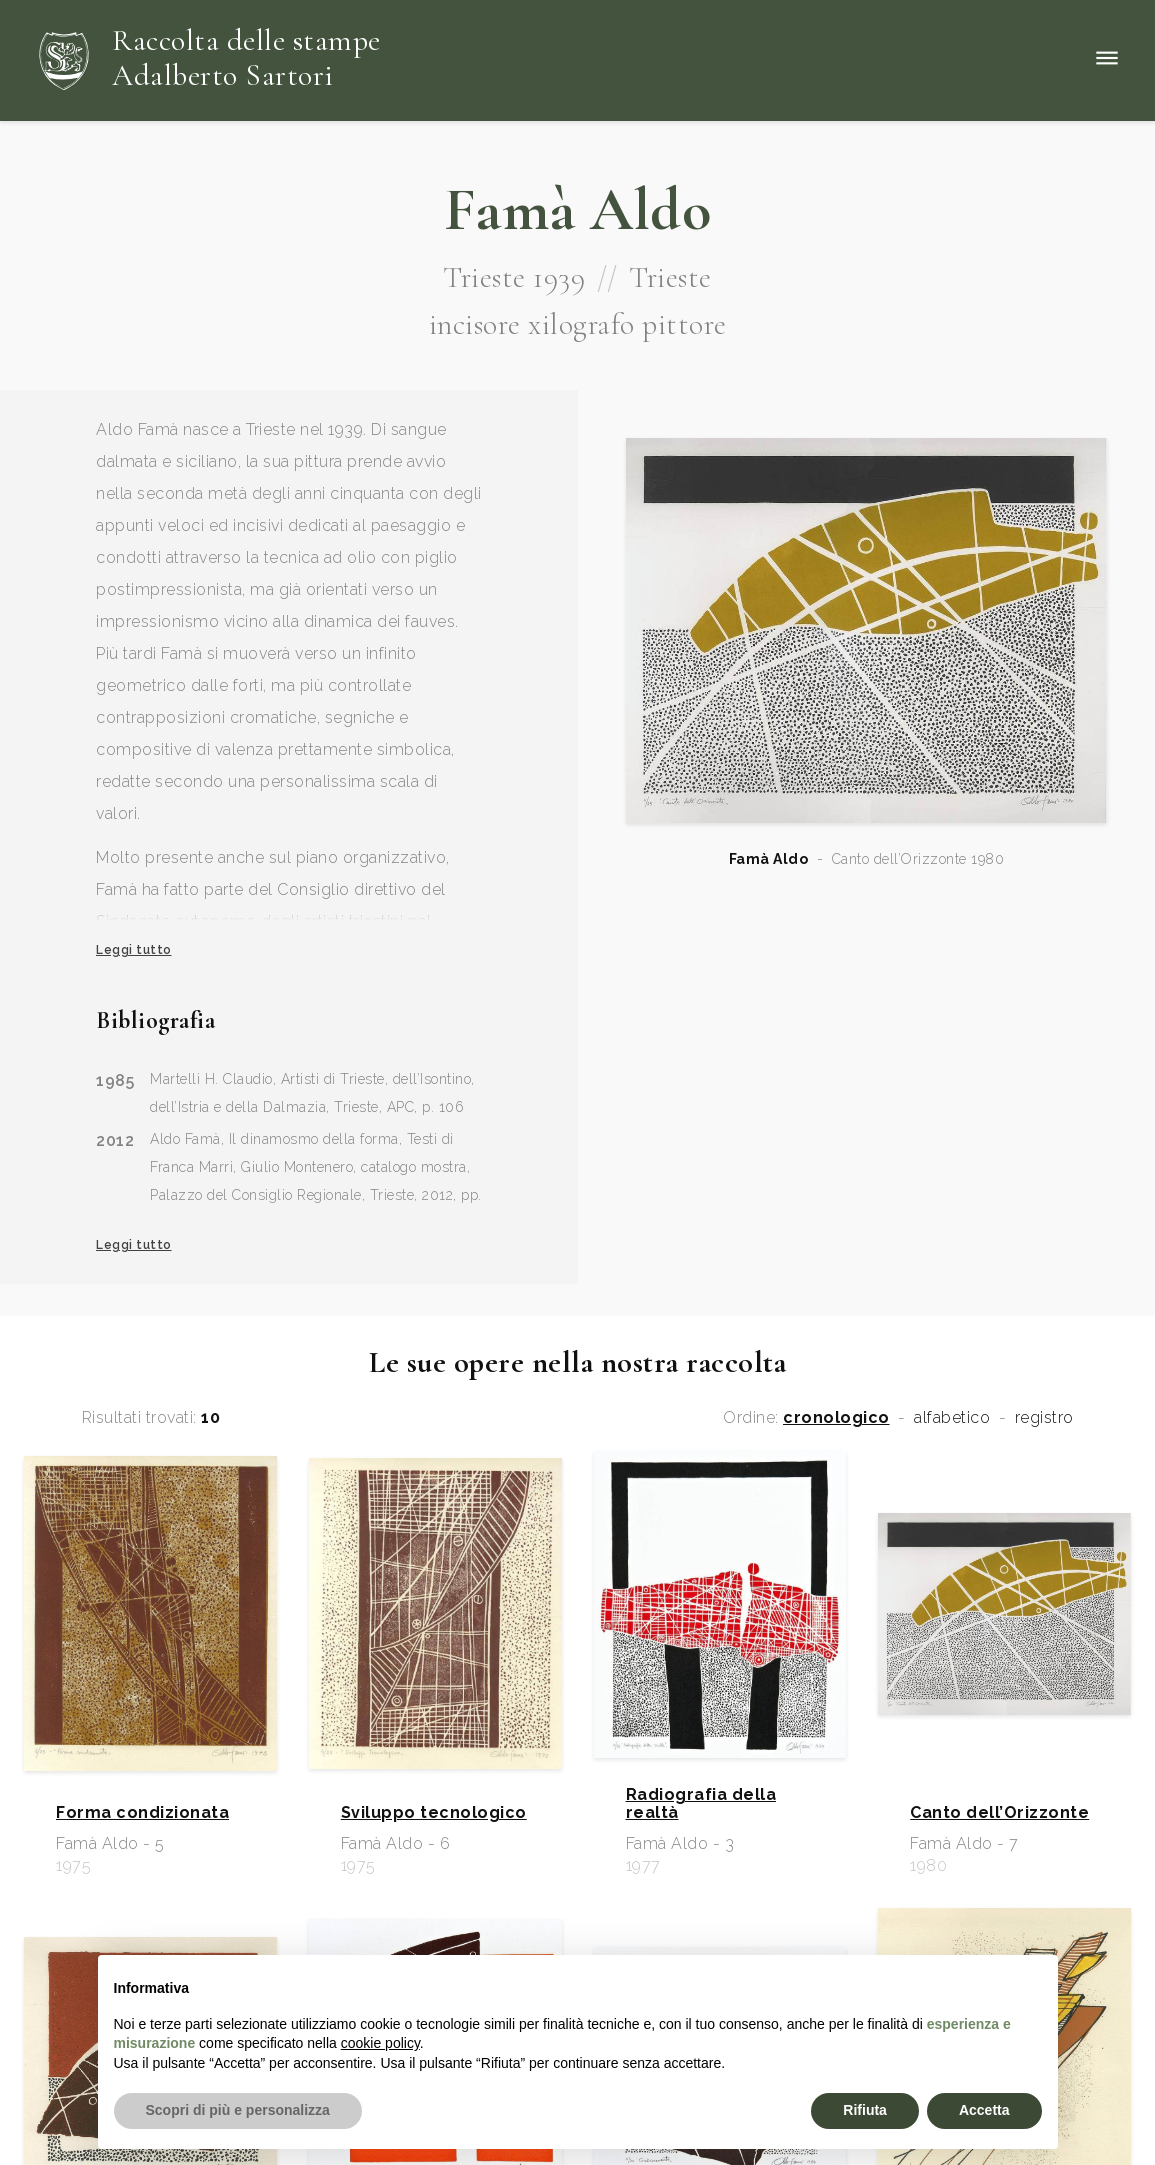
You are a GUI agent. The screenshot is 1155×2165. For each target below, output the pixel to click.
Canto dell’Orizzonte (999, 1813)
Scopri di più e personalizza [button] (238, 2110)
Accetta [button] (984, 2110)
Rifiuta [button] (865, 2110)
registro (1044, 1418)
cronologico (836, 1418)
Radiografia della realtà (701, 1804)
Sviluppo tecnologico (434, 1813)
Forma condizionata (142, 1813)
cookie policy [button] (380, 2043)
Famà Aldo (769, 859)
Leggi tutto (134, 950)
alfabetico (952, 1418)
